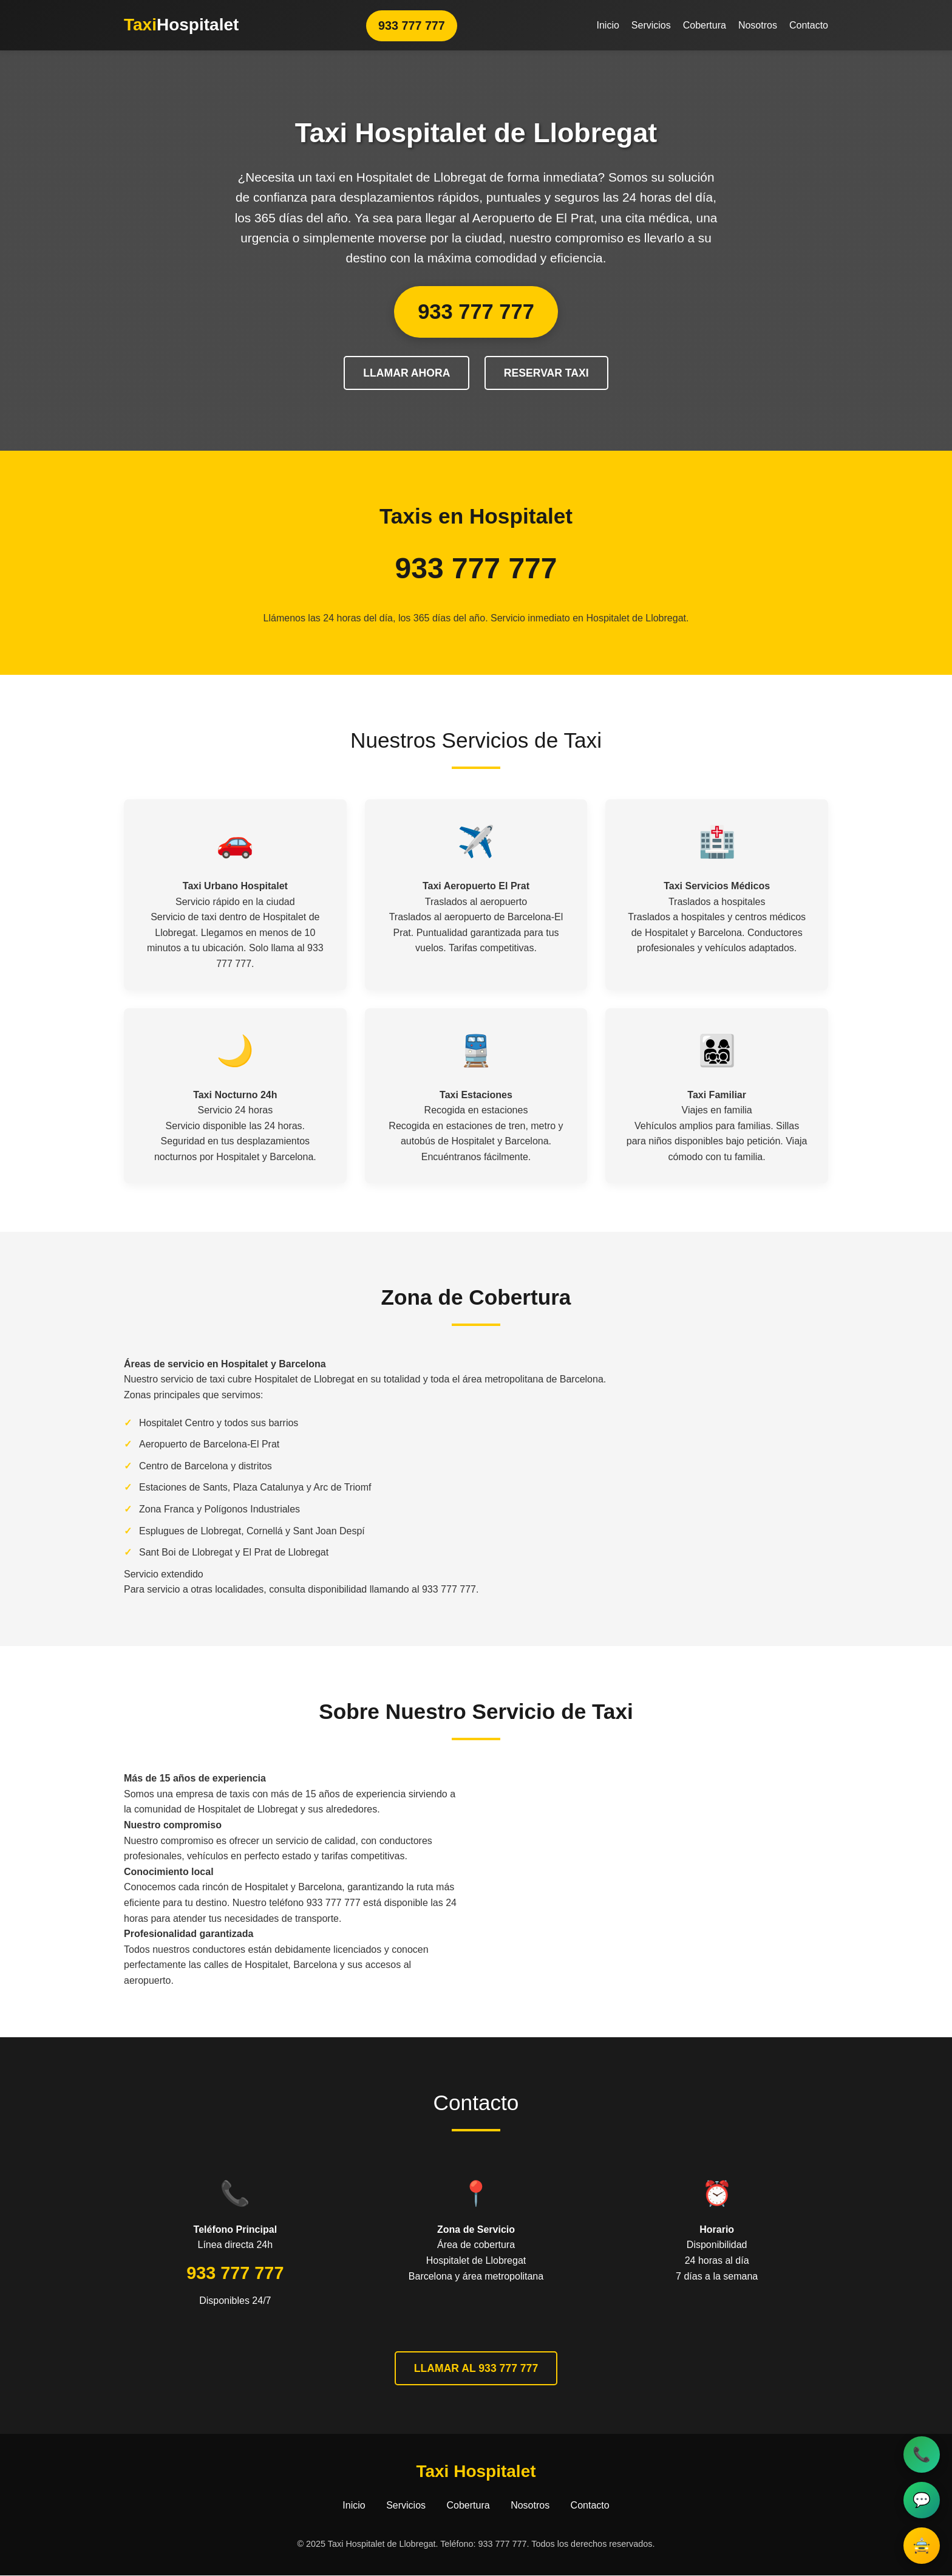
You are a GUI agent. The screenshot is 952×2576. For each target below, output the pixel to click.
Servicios (651, 24)
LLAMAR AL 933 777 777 (476, 2368)
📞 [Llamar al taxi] (922, 2454)
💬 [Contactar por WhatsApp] (922, 2500)
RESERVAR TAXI (546, 373)
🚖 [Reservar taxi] (922, 2545)
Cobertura (704, 24)
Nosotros (757, 24)
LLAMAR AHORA (406, 373)
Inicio (607, 24)
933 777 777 (411, 25)
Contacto (808, 24)
